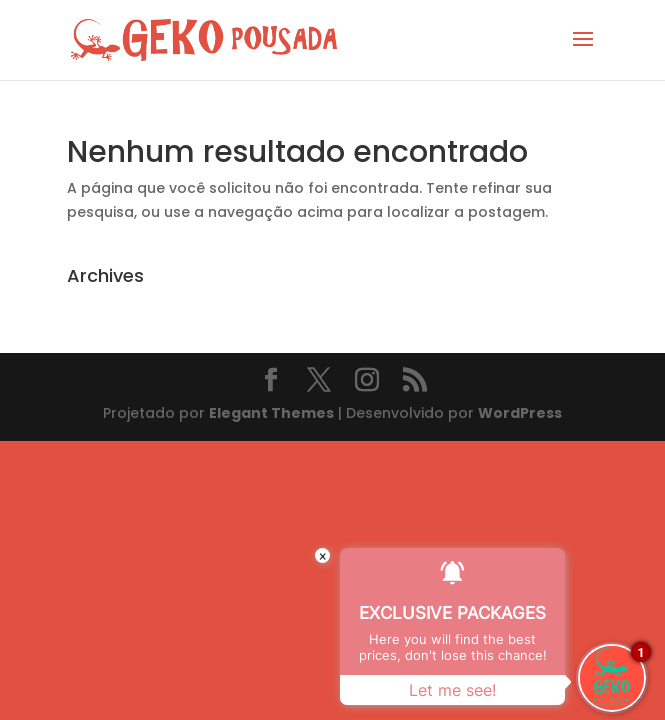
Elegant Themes (271, 413)
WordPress (520, 413)
